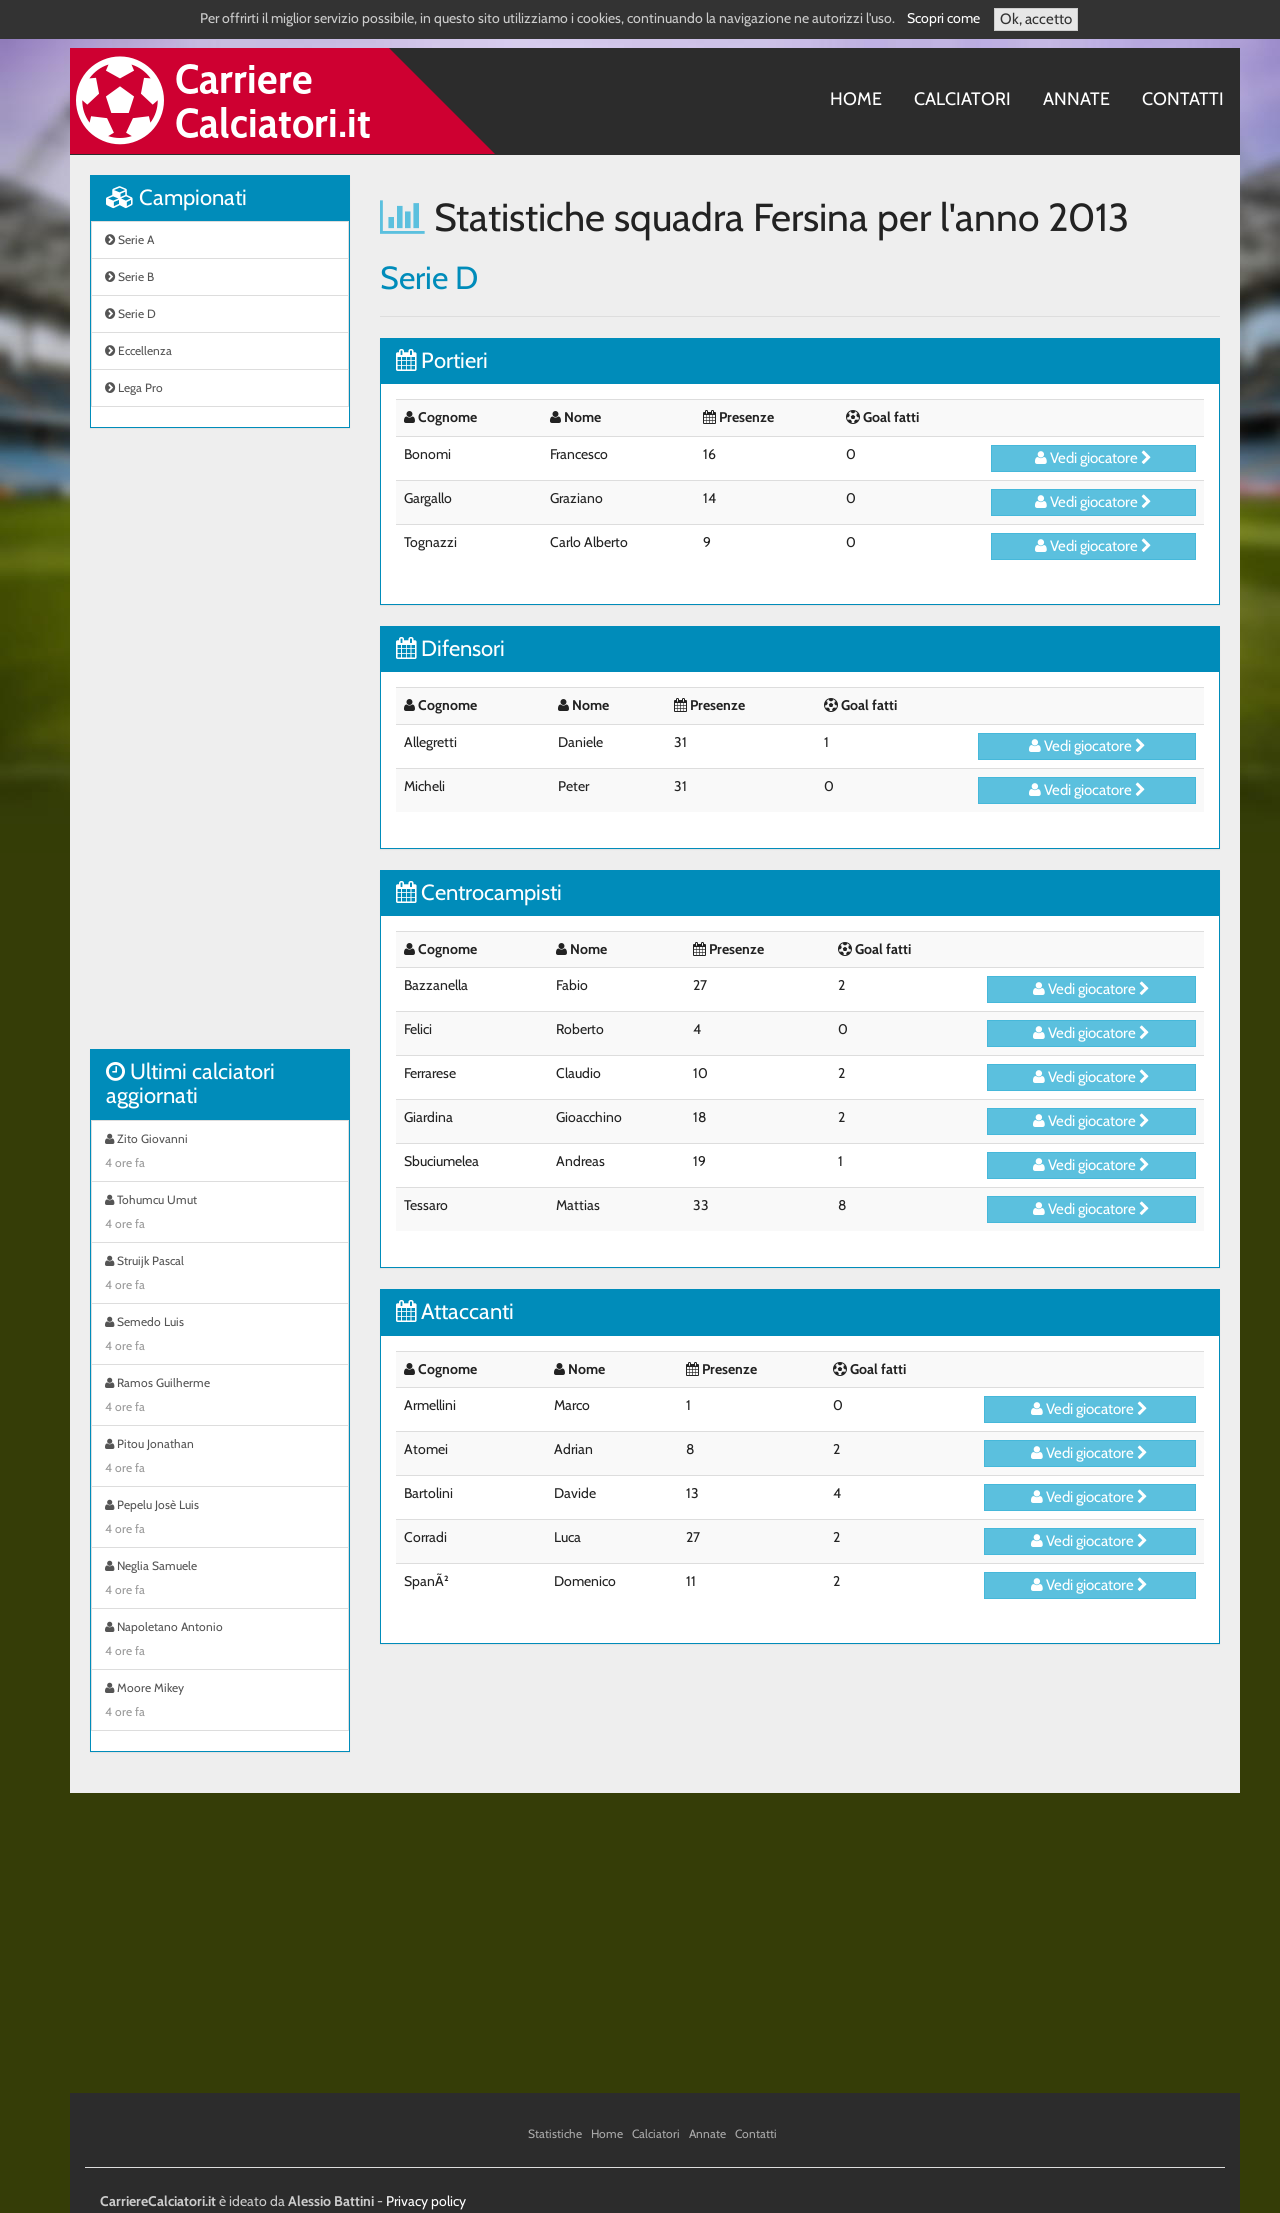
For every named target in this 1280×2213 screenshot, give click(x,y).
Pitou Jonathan (220, 1458)
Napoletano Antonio (220, 1641)
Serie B (129, 276)
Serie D (130, 313)
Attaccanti (455, 1311)
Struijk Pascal (220, 1275)
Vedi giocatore (1093, 458)
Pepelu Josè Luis (220, 1519)
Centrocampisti (479, 892)
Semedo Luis (220, 1336)
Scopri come (943, 18)
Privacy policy (426, 2201)
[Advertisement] (220, 749)
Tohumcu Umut (220, 1214)
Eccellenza (138, 350)
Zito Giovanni (220, 1153)
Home (856, 99)
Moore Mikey (220, 1702)
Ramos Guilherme (220, 1397)
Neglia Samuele (220, 1580)
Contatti (1183, 99)
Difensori (450, 648)
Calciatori (962, 99)
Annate (1076, 99)
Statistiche (555, 2133)
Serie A (129, 239)
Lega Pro (134, 387)
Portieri (442, 360)
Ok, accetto (1036, 19)
